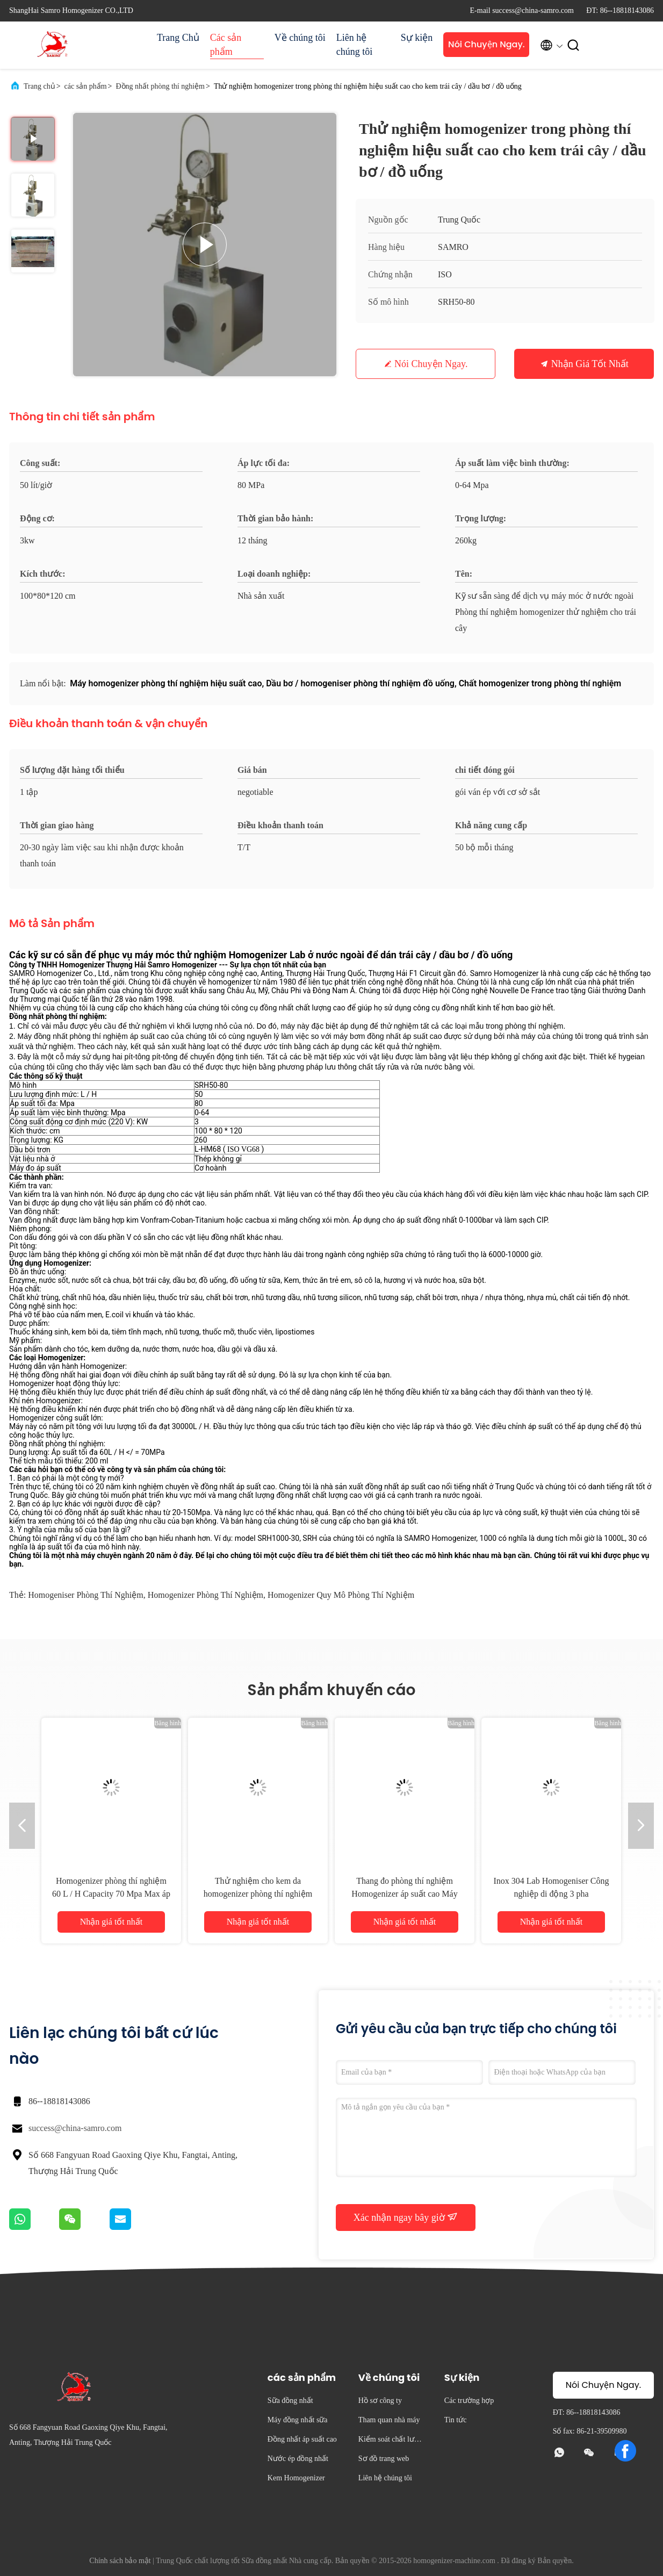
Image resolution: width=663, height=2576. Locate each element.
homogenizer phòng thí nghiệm (205, 1594)
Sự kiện (417, 37)
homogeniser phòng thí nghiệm (85, 1594)
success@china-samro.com (74, 2128)
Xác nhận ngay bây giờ (406, 2217)
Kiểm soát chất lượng (390, 2440)
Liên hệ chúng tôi (354, 44)
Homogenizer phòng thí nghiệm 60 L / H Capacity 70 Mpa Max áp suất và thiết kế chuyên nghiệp (111, 1893)
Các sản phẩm (226, 44)
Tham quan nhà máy (389, 2420)
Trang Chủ (178, 37)
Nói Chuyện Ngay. (486, 44)
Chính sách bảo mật (119, 2561)
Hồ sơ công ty (380, 2400)
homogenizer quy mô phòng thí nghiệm (341, 1594)
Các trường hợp (469, 2400)
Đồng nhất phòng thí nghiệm (160, 86)
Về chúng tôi (300, 37)
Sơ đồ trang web (383, 2459)
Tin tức (455, 2420)
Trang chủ (39, 86)
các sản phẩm (85, 86)
